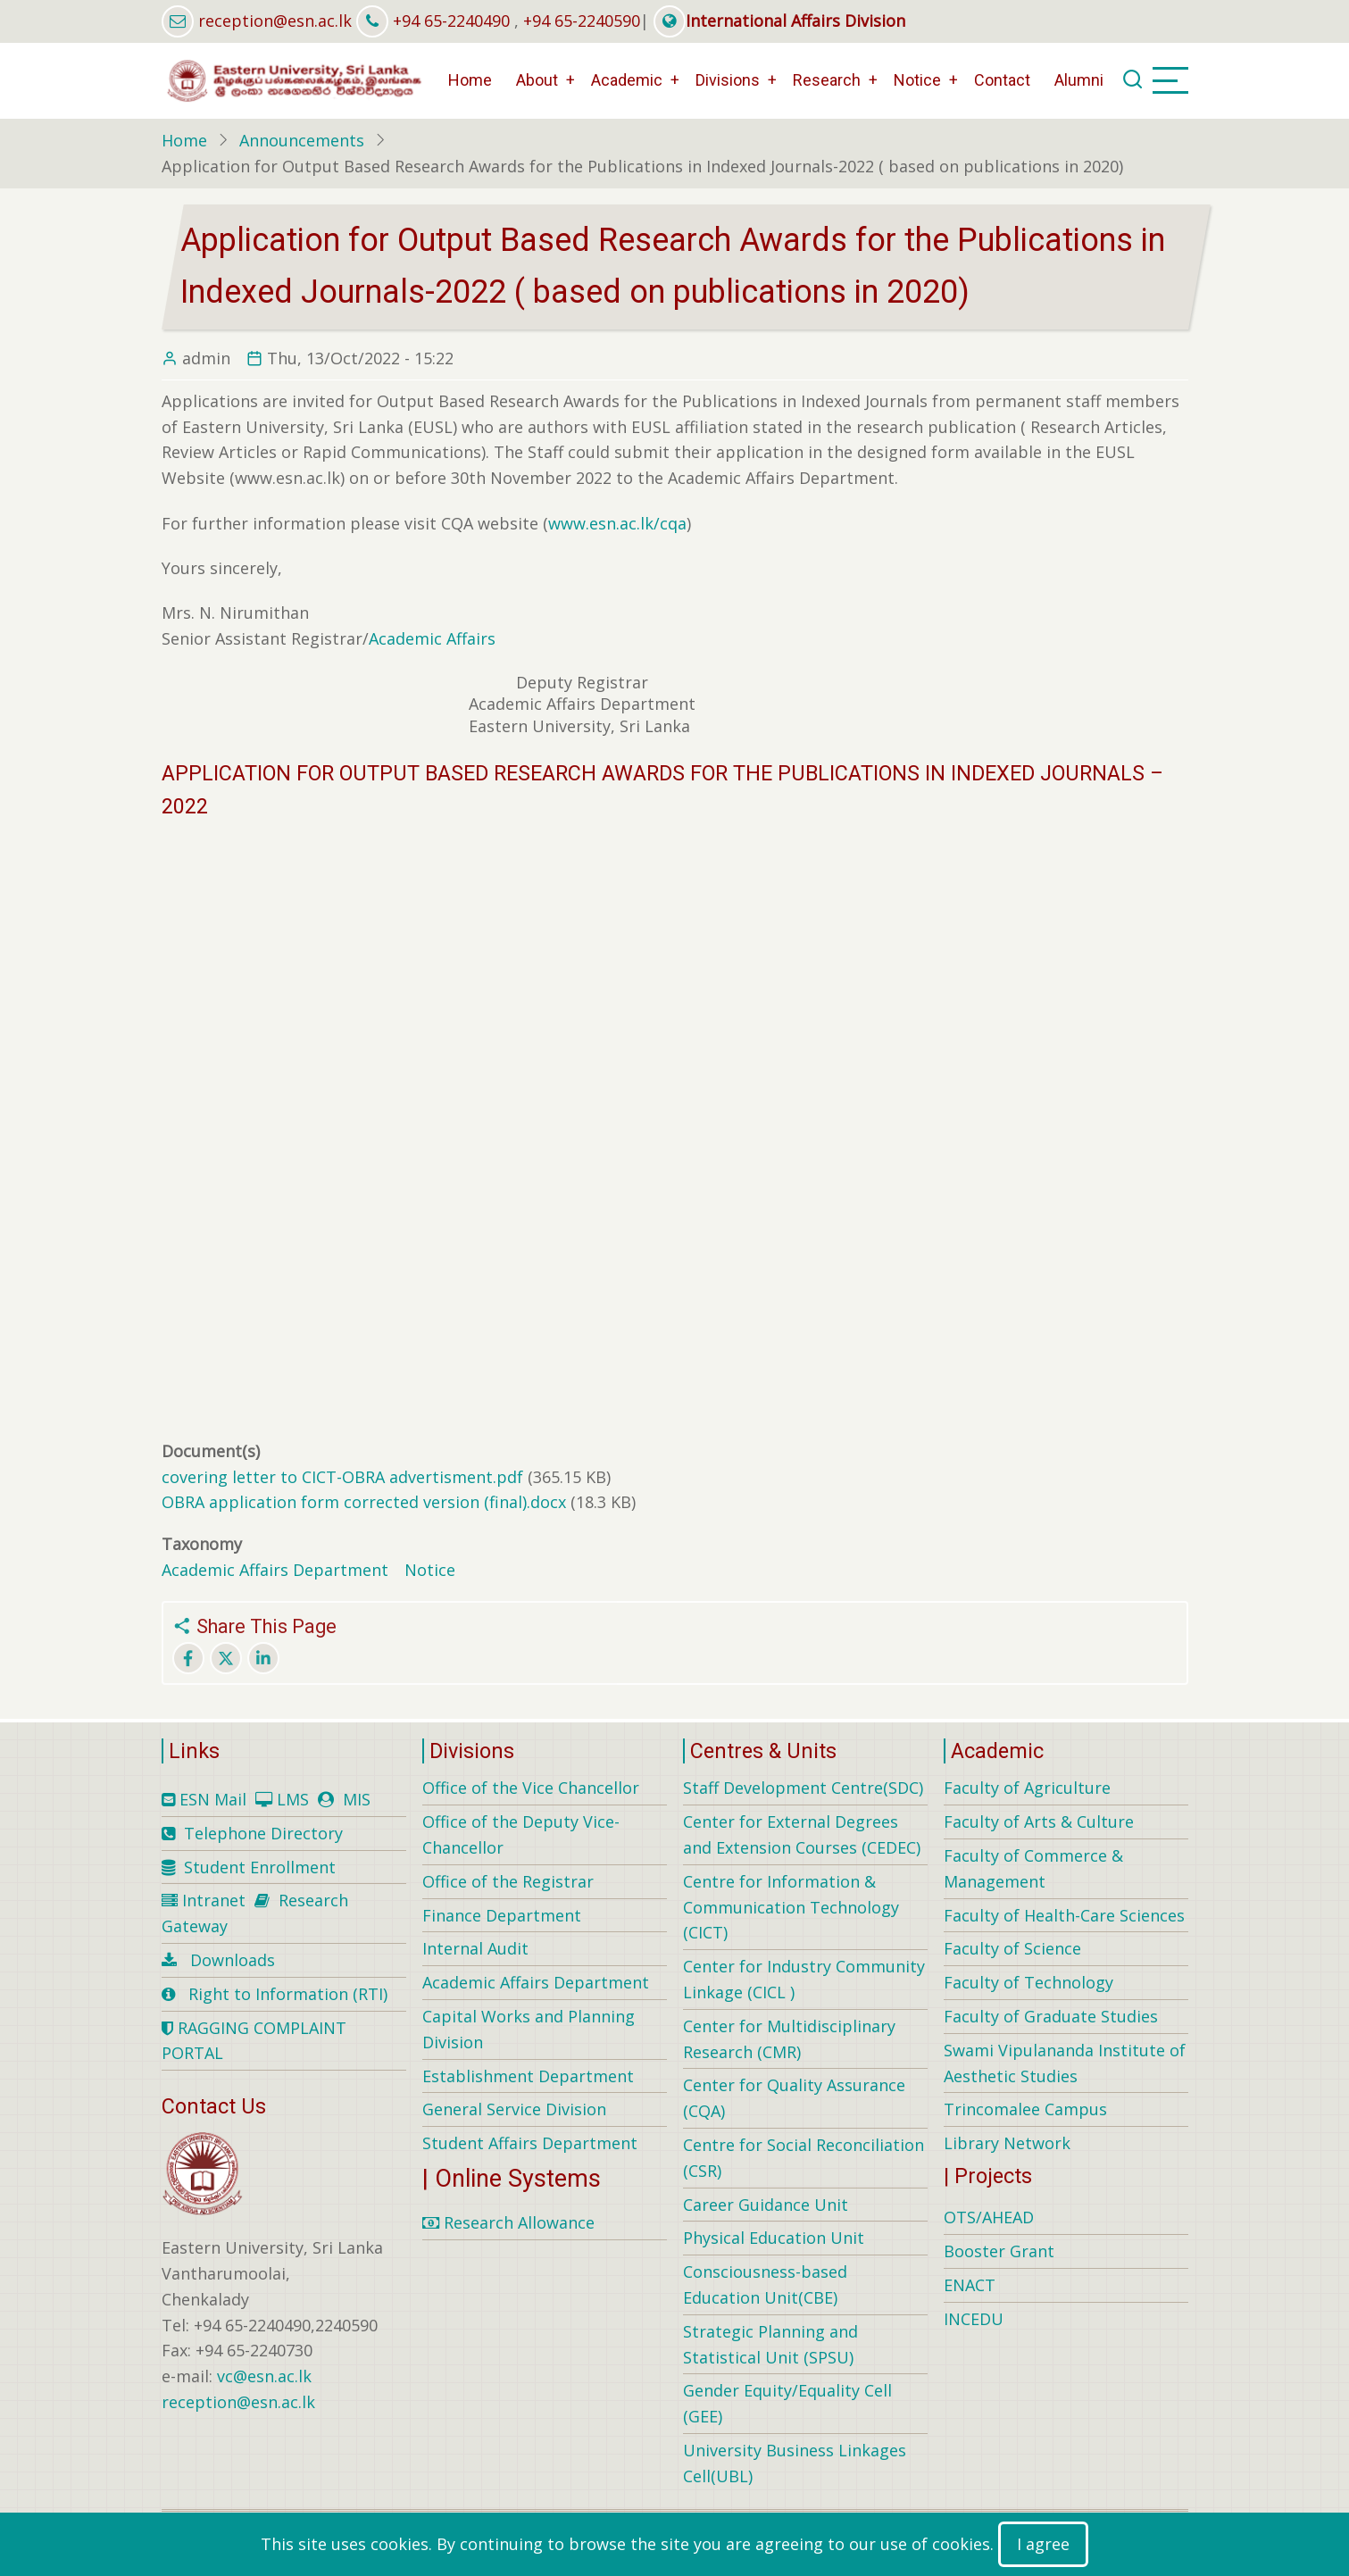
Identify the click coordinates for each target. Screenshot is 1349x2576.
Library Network (1007, 2143)
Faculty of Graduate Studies (1051, 2016)
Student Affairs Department (529, 2143)
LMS (293, 1799)
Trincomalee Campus (1025, 2109)
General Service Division (514, 2109)
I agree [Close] (1043, 2544)
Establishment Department (528, 2076)
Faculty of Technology (1028, 1982)
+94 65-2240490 (451, 20)
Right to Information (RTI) (287, 1994)
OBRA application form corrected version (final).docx (364, 1502)
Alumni (1078, 80)
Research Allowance (508, 2222)
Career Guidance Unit (765, 2204)
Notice (917, 80)
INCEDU (973, 2319)
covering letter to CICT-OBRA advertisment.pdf (342, 1477)
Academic (626, 80)
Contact (1002, 80)
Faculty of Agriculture (1027, 1787)
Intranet (214, 1900)
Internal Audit (475, 1948)
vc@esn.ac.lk (264, 2376)
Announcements (301, 140)
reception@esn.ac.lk (275, 20)
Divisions (727, 80)
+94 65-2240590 (581, 20)
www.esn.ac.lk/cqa (617, 523)
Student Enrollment (260, 1867)
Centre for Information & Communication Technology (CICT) (791, 1907)
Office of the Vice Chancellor (530, 1787)
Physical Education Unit (773, 2237)
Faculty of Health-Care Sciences (1064, 1915)
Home (470, 80)
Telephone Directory (263, 1833)
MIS (357, 1799)
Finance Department (501, 1915)
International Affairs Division (779, 20)
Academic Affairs (434, 638)
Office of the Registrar (508, 1881)
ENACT (969, 2285)
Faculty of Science (1012, 1948)
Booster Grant (999, 2251)
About (537, 80)
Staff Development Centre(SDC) (803, 1787)
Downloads (232, 1960)
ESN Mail (212, 1799)
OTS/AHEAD (989, 2217)
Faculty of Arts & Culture (1039, 1821)
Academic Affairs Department (275, 1569)
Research (827, 80)
